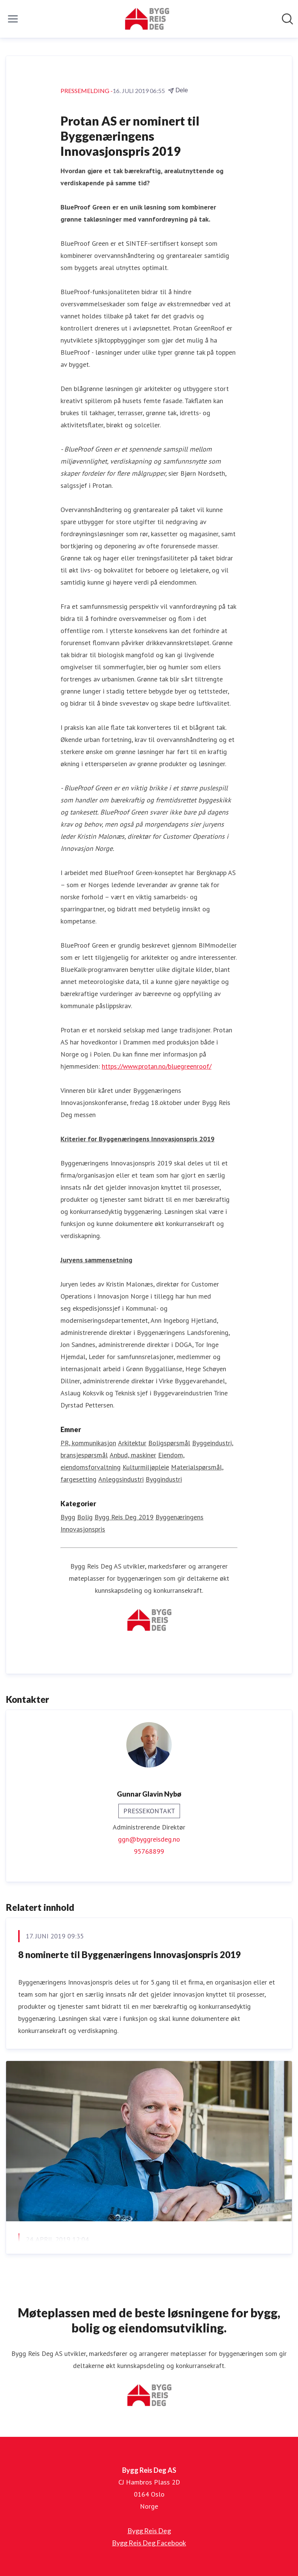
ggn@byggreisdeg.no (149, 1839)
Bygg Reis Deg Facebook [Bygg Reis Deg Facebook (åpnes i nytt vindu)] (149, 2543)
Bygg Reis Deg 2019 (124, 1517)
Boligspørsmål (169, 1443)
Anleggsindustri (121, 1479)
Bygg (68, 1517)
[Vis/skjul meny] (13, 18)
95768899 (149, 1851)
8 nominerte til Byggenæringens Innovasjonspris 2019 (129, 1954)
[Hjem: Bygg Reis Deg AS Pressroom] (146, 19)
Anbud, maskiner (133, 1455)
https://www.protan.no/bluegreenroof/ (156, 1066)
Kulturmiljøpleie (146, 1467)
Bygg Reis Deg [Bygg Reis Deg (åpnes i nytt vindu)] (149, 2530)
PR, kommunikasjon (88, 1443)
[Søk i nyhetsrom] (287, 19)
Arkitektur (132, 1443)
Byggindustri (164, 1479)
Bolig (85, 1517)
